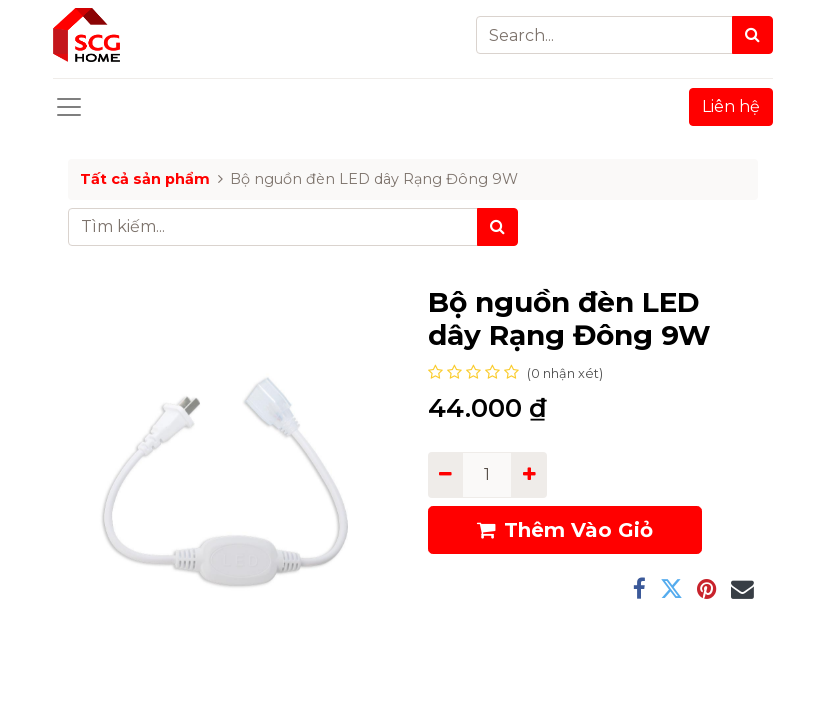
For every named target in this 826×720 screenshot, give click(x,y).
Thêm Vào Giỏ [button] (565, 530)
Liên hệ (731, 106)
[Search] (752, 35)
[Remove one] (445, 475)
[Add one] (528, 475)
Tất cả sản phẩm (145, 179)
